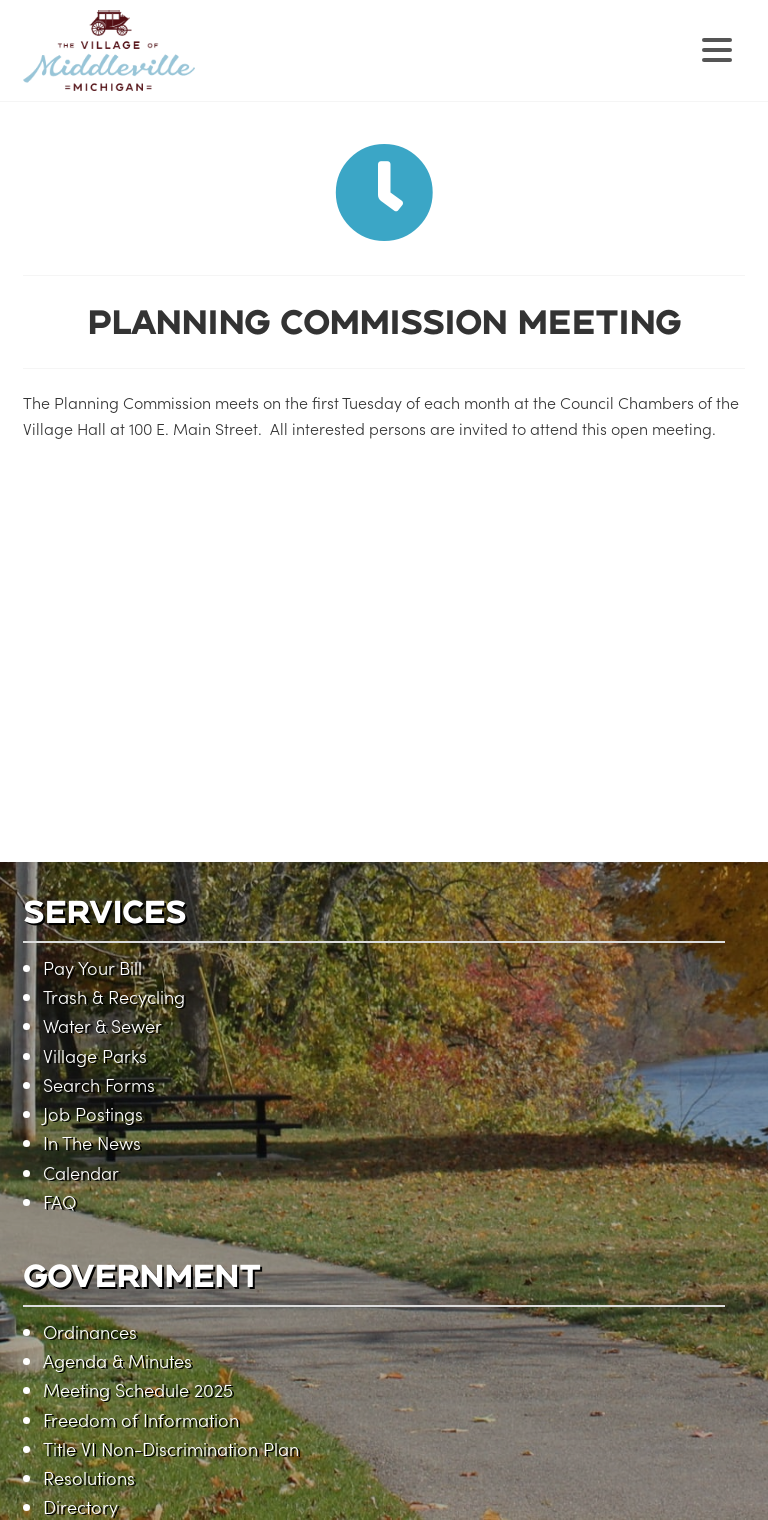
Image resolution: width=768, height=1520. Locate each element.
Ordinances (90, 1331)
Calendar (81, 1172)
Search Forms (99, 1084)
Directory (80, 1506)
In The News (92, 1142)
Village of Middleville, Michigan (235, 67)
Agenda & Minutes (117, 1360)
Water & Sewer (102, 1025)
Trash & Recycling (114, 996)
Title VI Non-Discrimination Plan (171, 1448)
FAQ (59, 1201)
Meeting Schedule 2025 (138, 1389)
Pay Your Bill (92, 967)
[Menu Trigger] (717, 47)
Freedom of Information (141, 1419)
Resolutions (89, 1477)
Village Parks (95, 1055)
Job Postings (93, 1113)
